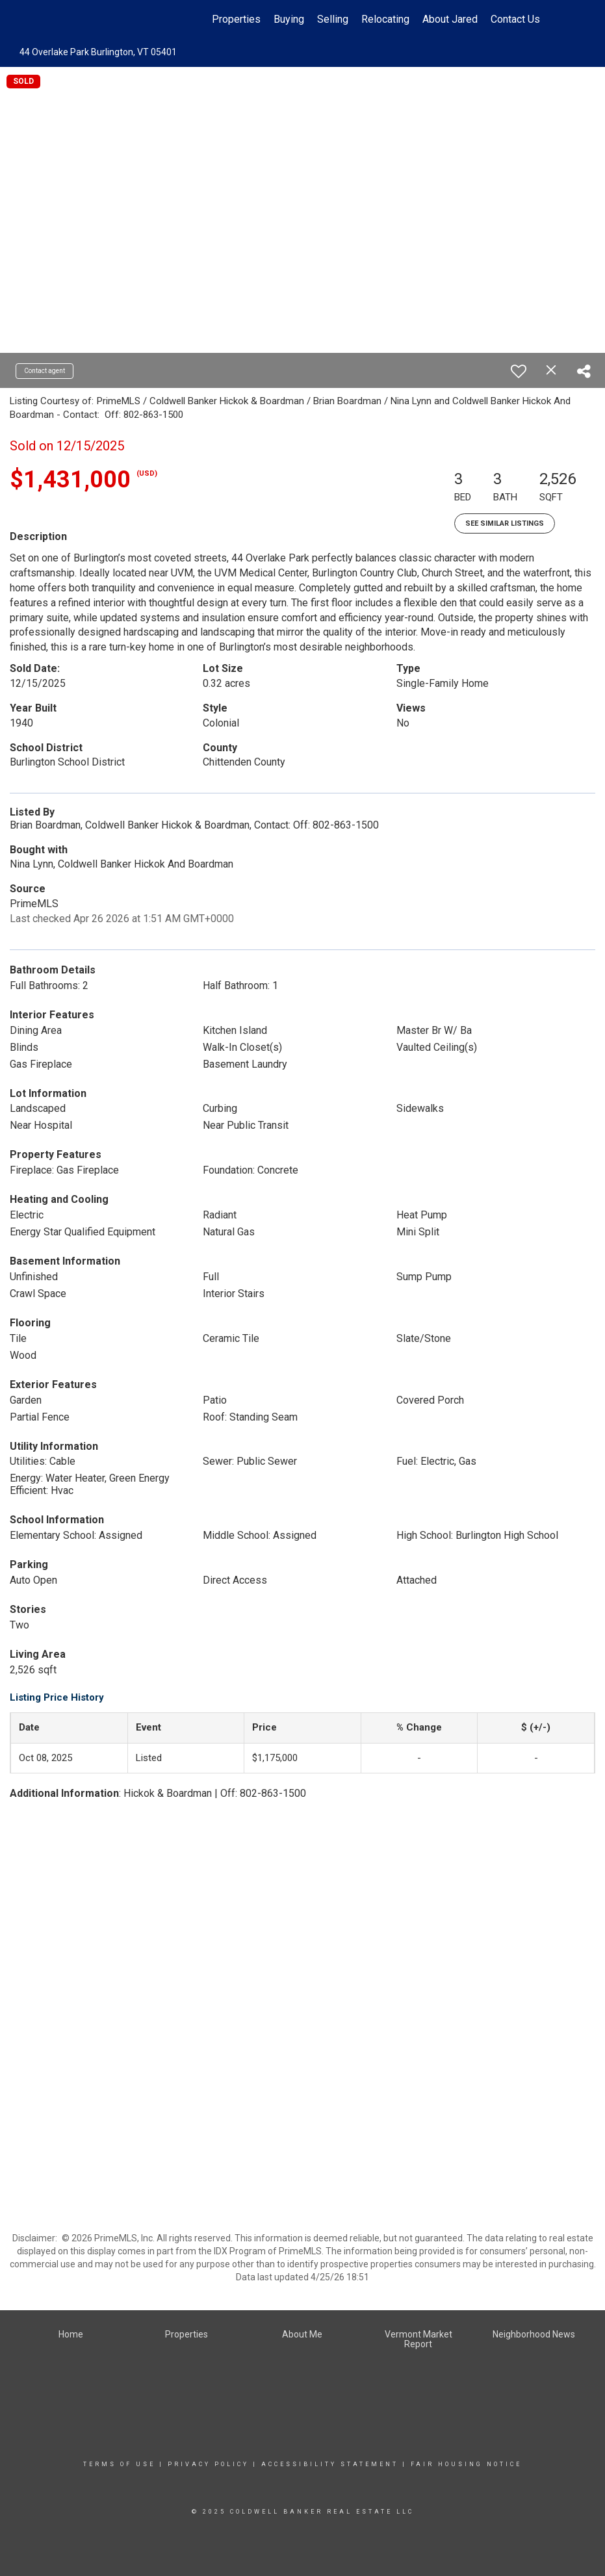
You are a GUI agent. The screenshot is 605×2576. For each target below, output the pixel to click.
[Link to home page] (66, 19)
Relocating (385, 19)
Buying (289, 19)
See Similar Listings (504, 523)
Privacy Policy (208, 2464)
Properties (236, 19)
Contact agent (44, 370)
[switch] (518, 371)
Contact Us (515, 19)
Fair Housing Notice (466, 2464)
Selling (332, 19)
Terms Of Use (119, 2464)
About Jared (450, 19)
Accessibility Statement (329, 2464)
